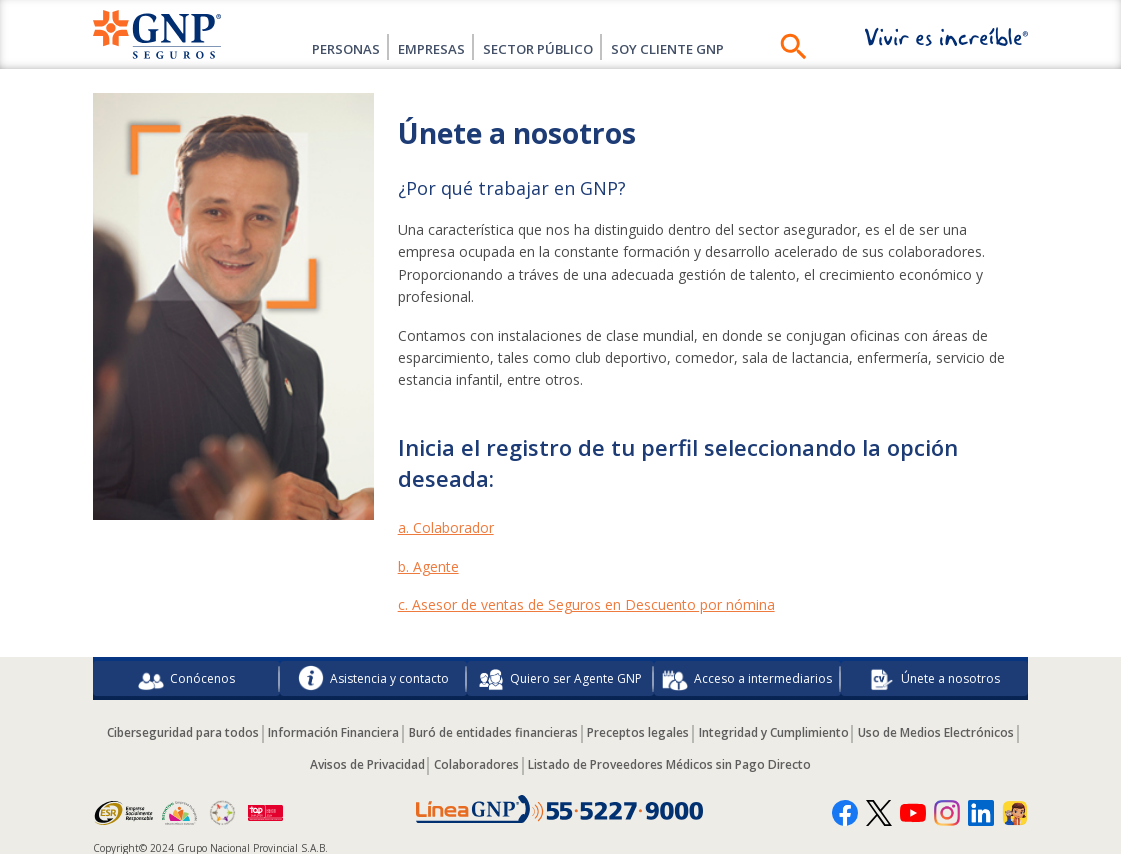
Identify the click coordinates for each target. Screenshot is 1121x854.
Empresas (420, 48)
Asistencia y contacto (373, 676)
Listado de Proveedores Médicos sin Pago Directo (762, 758)
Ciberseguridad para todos (253, 727)
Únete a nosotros (934, 676)
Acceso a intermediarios (747, 676)
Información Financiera (410, 727)
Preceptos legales (728, 727)
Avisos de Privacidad (446, 758)
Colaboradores (562, 758)
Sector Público (544, 48)
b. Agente (428, 566)
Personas (319, 48)
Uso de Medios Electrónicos (295, 758)
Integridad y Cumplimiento (870, 727)
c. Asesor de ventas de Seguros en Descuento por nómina (586, 604)
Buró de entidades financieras (576, 727)
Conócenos (186, 676)
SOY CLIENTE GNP (693, 48)
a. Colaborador (446, 527)
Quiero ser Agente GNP (560, 676)
